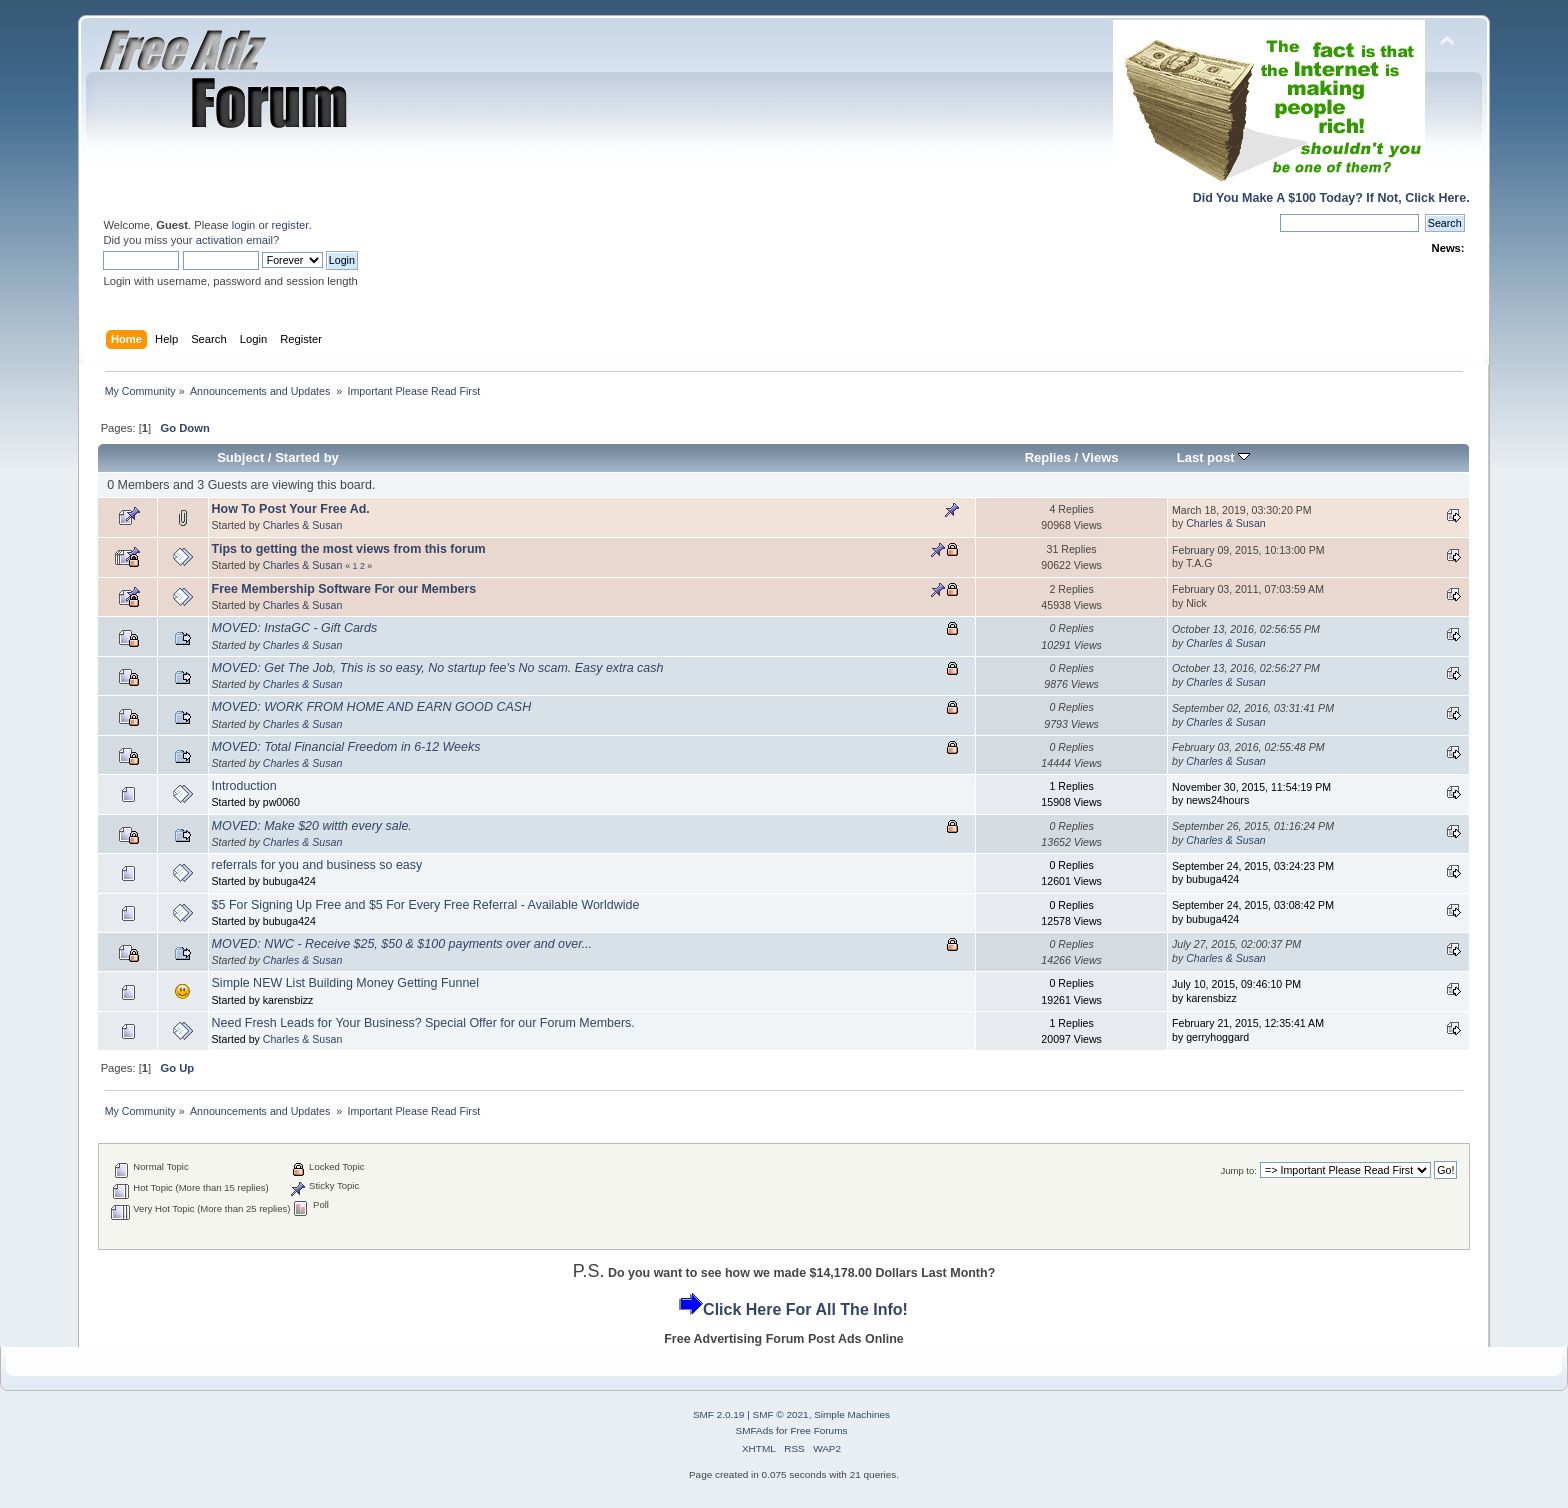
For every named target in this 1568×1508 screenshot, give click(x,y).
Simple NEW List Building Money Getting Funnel (346, 983)
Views (1100, 457)
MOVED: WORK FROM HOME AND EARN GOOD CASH (372, 707)
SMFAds (755, 1430)
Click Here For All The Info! (805, 1309)
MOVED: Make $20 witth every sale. (312, 826)
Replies (1048, 457)
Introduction (244, 786)
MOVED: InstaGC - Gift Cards (295, 628)
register (290, 225)
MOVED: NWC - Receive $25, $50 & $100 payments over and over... (402, 944)
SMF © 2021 (781, 1414)
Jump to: (1238, 1170)
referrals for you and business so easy (317, 865)
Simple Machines (852, 1414)
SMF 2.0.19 (719, 1414)
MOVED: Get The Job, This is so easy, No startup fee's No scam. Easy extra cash (438, 668)
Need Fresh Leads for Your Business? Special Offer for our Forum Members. (423, 1023)
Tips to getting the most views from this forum (349, 549)
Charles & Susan (303, 525)
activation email (234, 240)
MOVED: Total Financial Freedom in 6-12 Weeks (346, 747)
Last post (1214, 457)
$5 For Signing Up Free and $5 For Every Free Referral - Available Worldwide (426, 905)
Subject (240, 457)
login (244, 225)
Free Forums (818, 1430)
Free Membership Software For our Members (344, 589)
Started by (307, 457)
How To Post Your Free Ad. (291, 509)
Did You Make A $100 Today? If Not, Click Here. (1331, 198)
